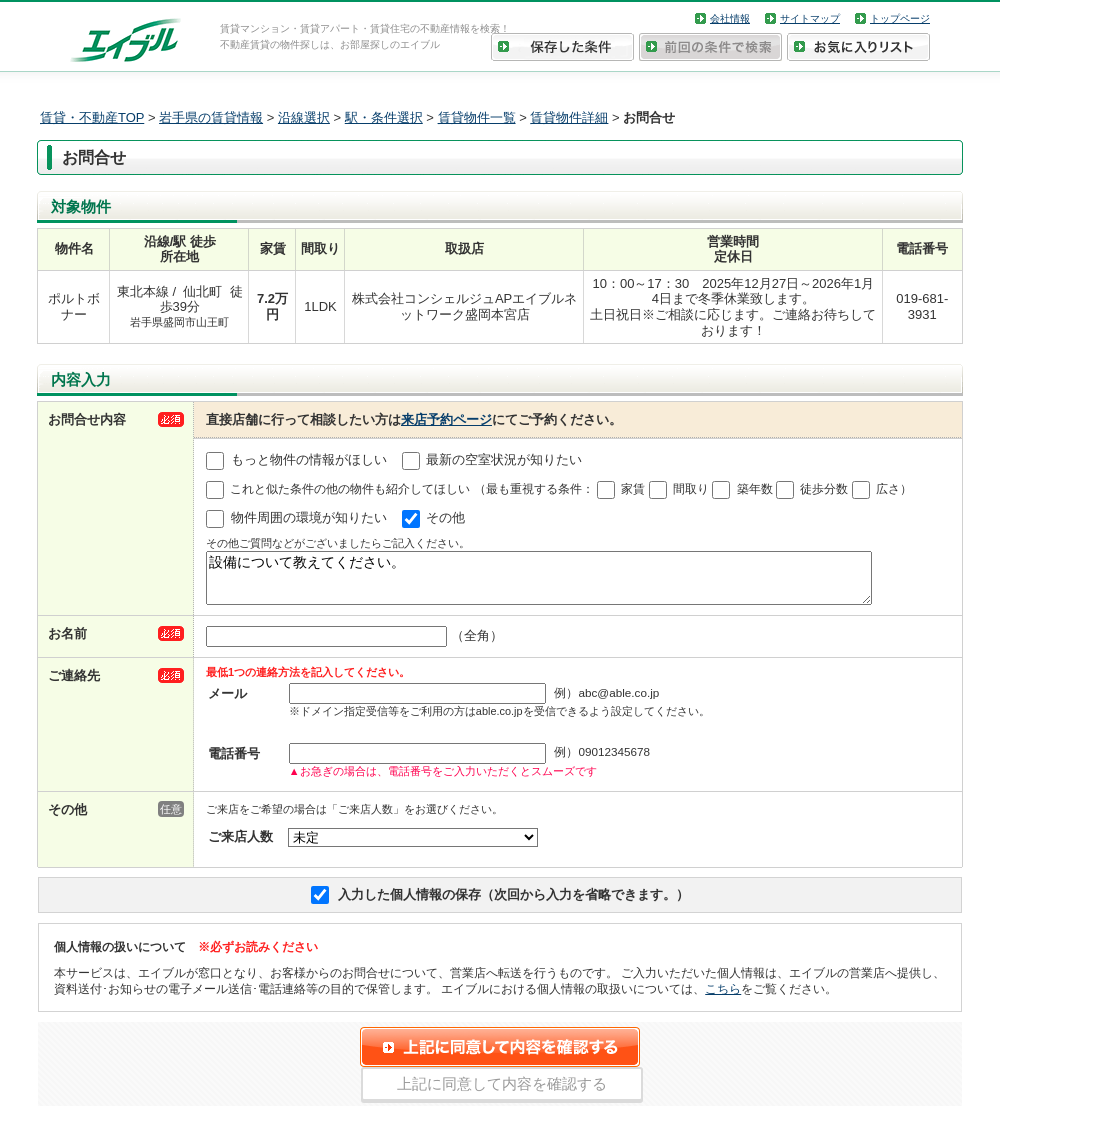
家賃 (633, 489)
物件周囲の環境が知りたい (309, 517)
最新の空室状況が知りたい (504, 459)
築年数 (755, 489)
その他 (445, 517)
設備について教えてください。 (539, 582)
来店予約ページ (446, 419)
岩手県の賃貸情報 (211, 117)
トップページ (900, 18)
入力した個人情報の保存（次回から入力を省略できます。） (513, 903)
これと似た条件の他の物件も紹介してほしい (350, 489)
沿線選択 (304, 117)
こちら (723, 997)
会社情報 (730, 18)
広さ (888, 489)
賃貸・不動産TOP (92, 117)
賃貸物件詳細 (569, 117)
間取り (691, 489)
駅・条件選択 (384, 117)
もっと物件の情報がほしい (309, 459)
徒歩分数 (824, 489)
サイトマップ (810, 18)
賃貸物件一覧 (477, 117)
